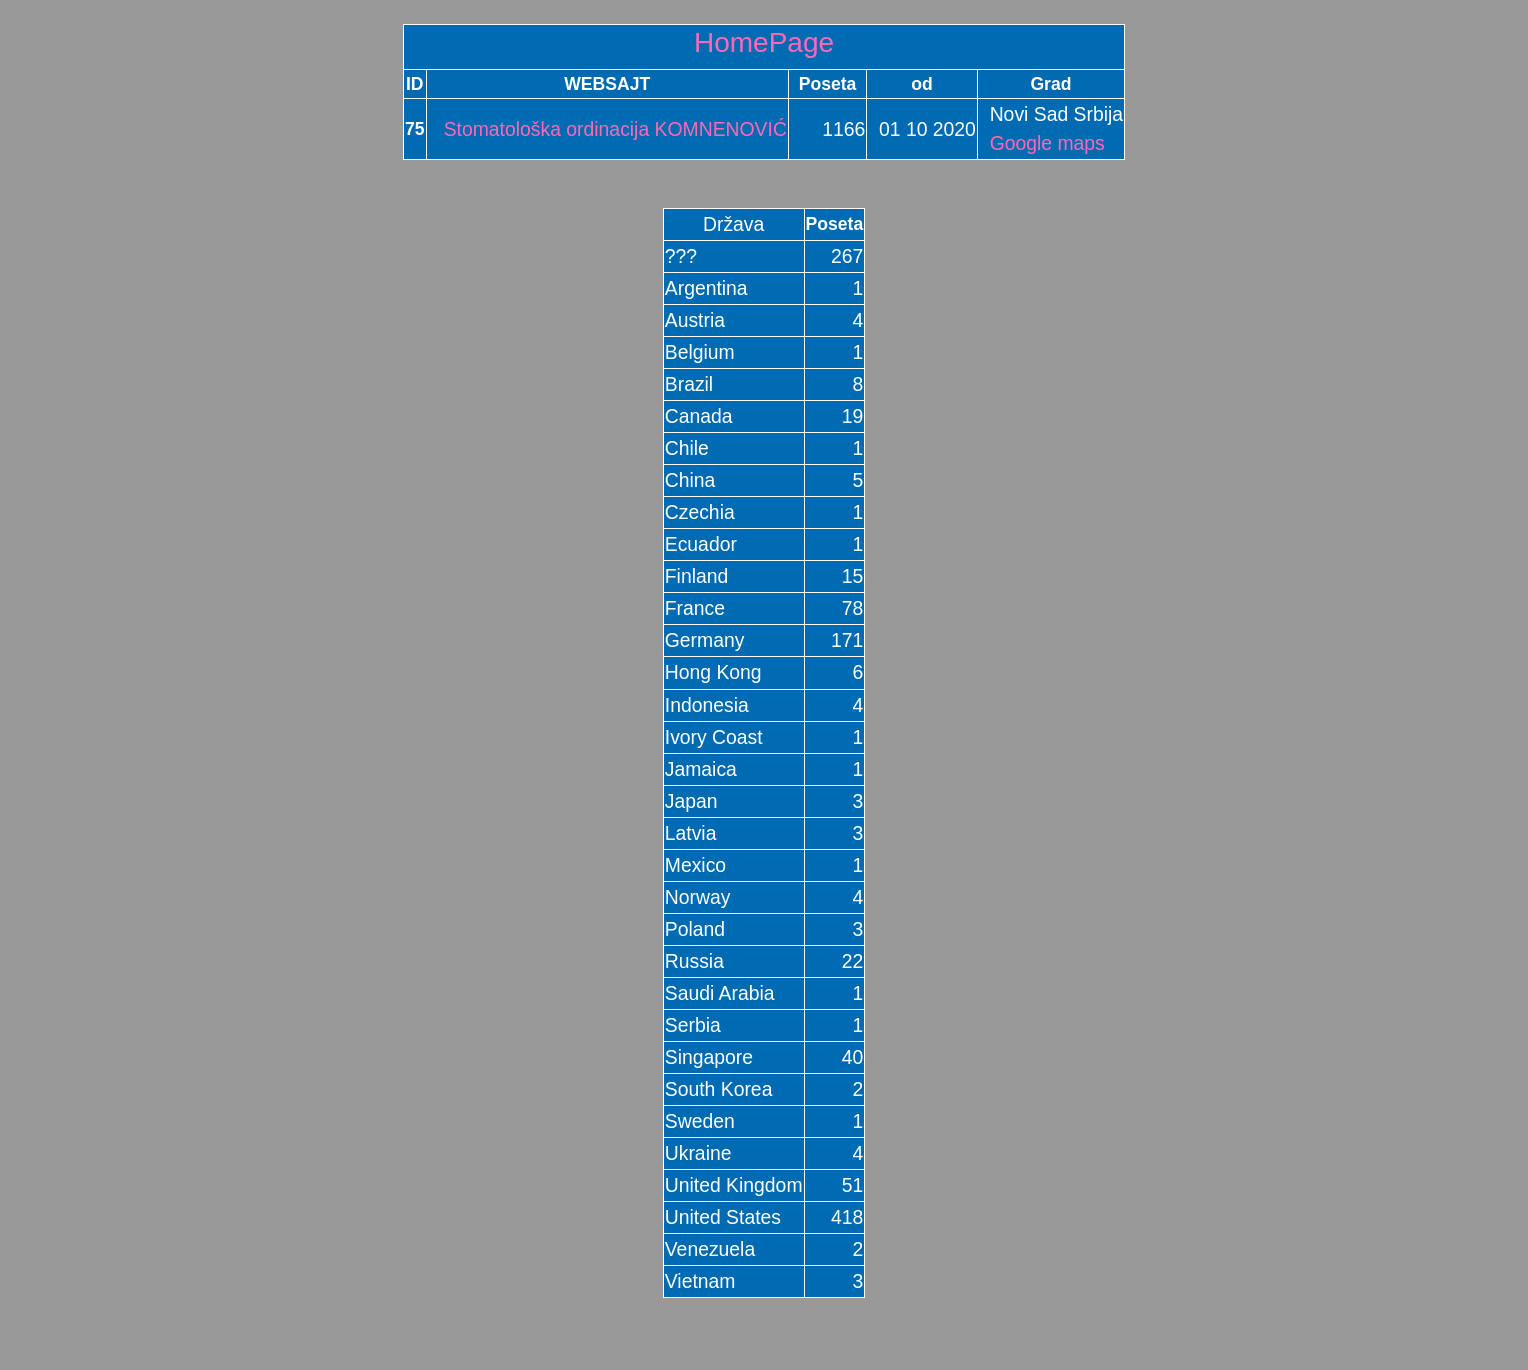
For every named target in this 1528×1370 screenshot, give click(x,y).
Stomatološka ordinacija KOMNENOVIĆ (607, 129)
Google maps (1047, 143)
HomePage (764, 42)
